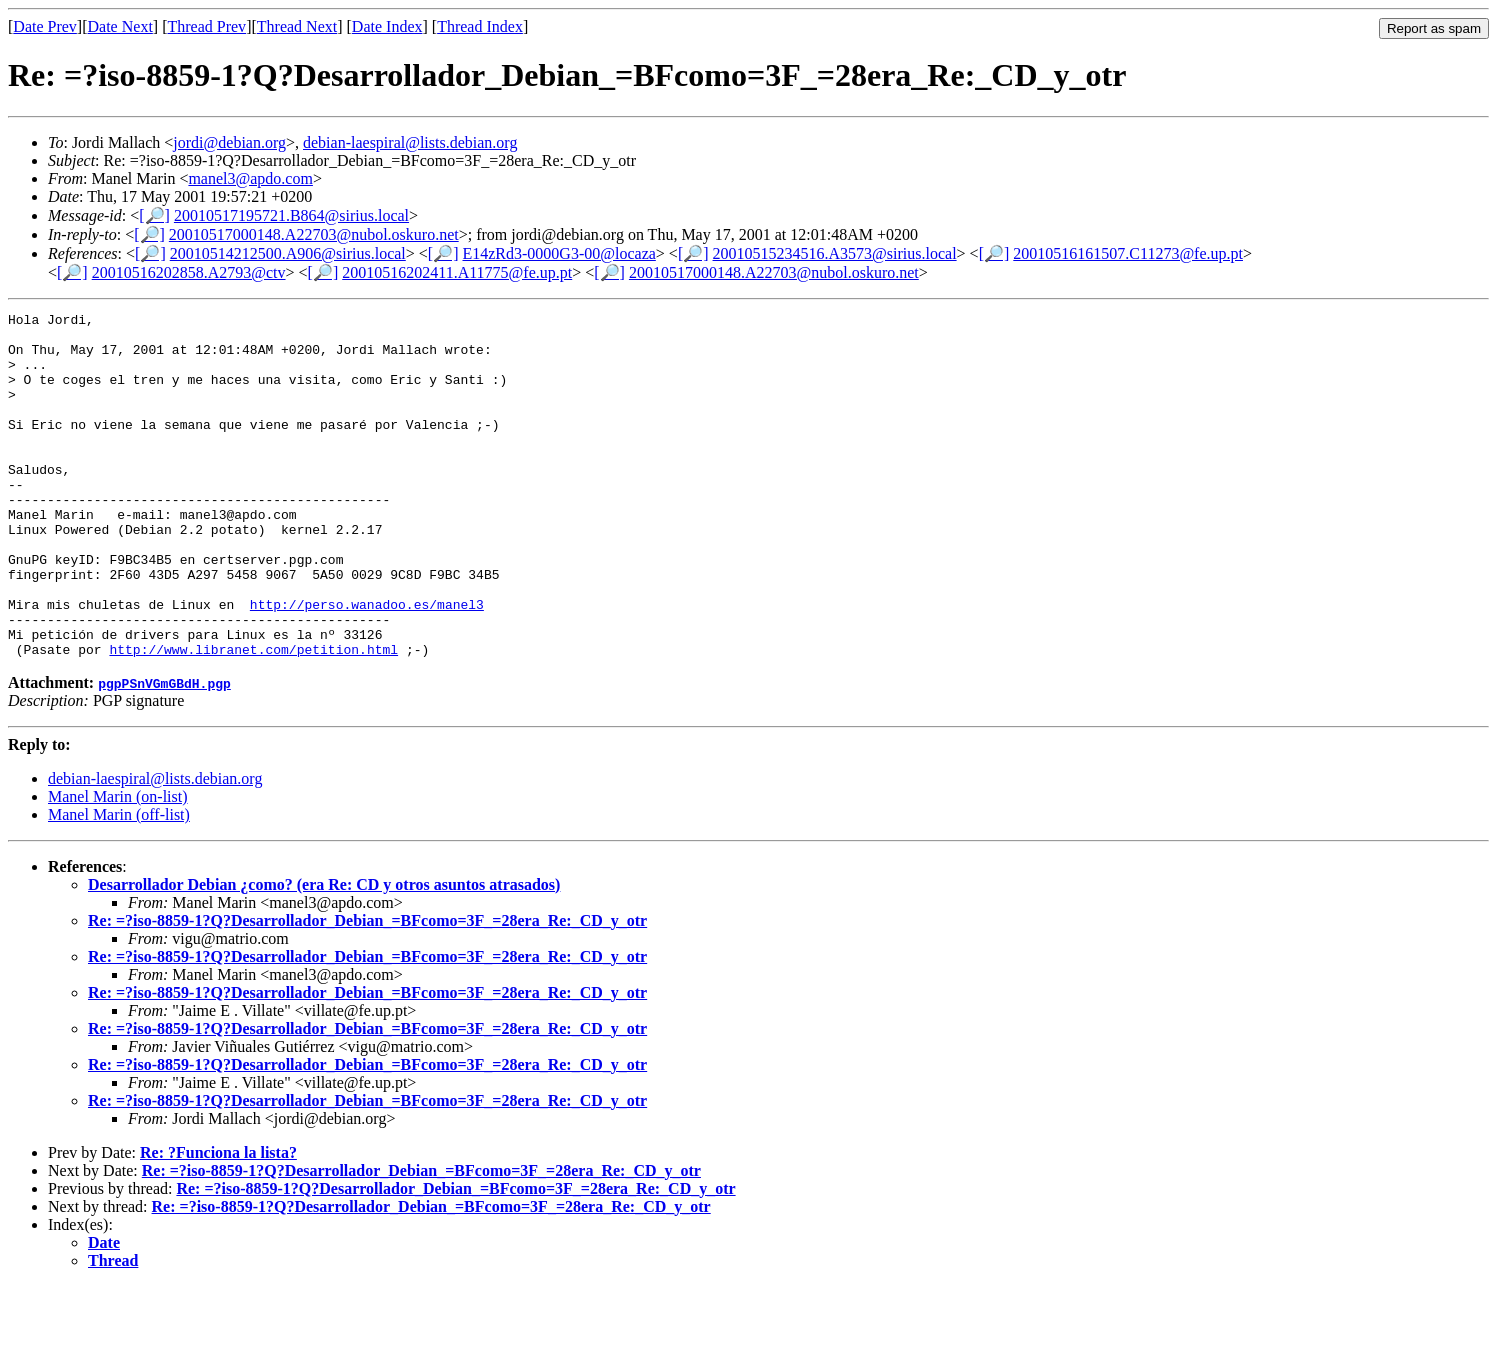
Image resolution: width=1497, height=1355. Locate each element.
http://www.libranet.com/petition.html (253, 718)
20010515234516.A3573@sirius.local (835, 253)
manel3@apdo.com (250, 178)
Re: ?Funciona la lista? (218, 1221)
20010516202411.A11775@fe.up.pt (457, 272)
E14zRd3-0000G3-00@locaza (558, 253)
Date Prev (45, 26)
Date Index (387, 26)
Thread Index (480, 26)
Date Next (120, 26)
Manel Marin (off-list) (119, 883)
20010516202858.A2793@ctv (189, 272)
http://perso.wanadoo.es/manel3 (367, 664)
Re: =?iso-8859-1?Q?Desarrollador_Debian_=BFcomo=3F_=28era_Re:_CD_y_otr (367, 989)
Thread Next (297, 26)
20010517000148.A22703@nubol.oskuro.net (314, 234)
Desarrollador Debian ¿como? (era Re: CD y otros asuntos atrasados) (324, 953)
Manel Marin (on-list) (118, 865)
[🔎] (154, 215)
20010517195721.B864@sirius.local (291, 215)
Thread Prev (206, 26)
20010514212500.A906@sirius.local (288, 253)
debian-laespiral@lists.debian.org (410, 142)
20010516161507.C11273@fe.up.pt (1128, 253)
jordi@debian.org (229, 142)
